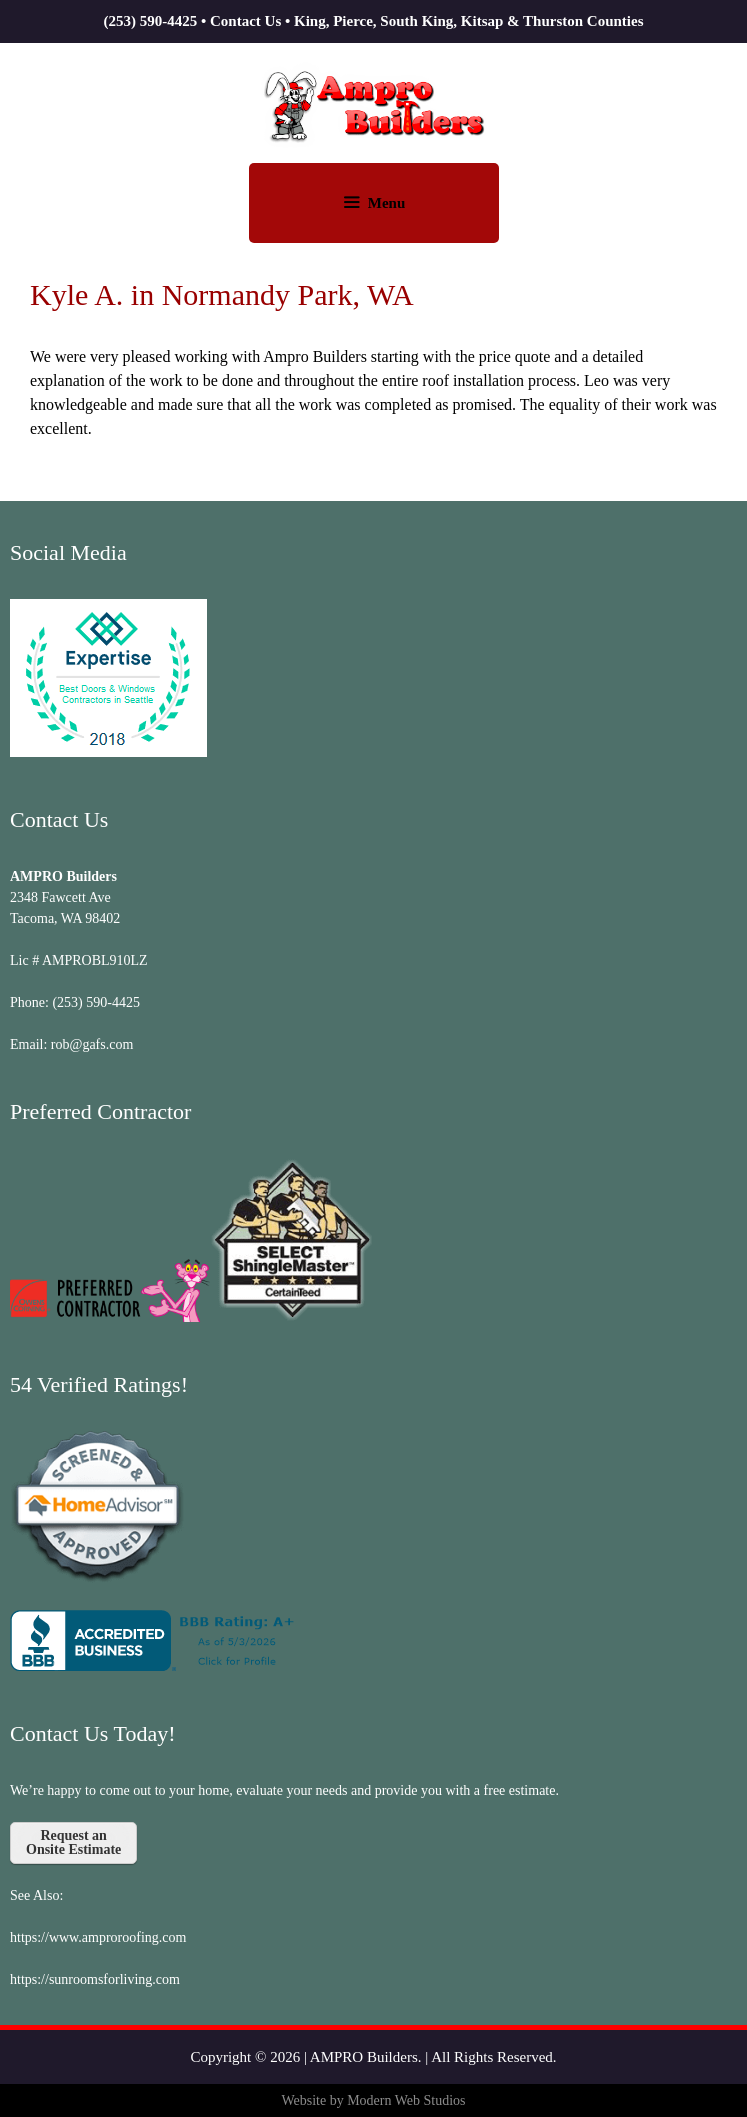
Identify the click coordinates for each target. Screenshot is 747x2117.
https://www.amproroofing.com (98, 1937)
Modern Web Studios (406, 2100)
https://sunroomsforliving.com (95, 1979)
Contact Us (245, 21)
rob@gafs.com (92, 1044)
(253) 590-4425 (150, 21)
